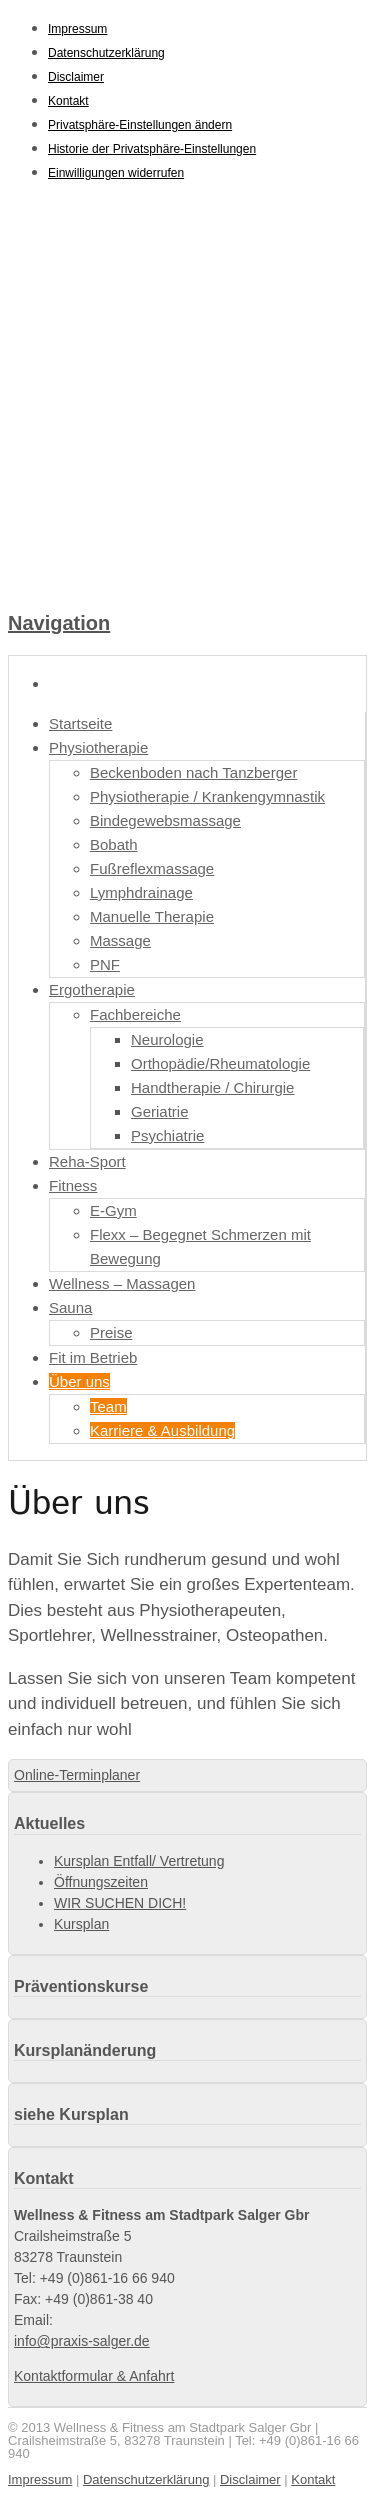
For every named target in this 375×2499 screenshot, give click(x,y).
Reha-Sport (87, 1161)
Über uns (79, 1381)
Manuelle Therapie (152, 916)
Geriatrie (160, 1111)
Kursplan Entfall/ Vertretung (139, 1861)
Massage (120, 940)
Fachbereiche (135, 1014)
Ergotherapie (92, 989)
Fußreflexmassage (152, 868)
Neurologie (167, 1039)
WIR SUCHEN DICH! (120, 1903)
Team (108, 1406)
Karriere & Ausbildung (162, 1430)
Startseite (80, 723)
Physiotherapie (98, 747)
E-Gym (113, 1210)
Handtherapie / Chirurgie (212, 1087)
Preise (111, 1332)
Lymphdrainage (141, 892)
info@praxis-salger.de (82, 2341)
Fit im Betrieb (93, 1357)
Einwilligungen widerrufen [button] (116, 173)
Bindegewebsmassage (165, 820)
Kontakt (68, 101)
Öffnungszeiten (101, 1882)
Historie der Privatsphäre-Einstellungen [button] (152, 149)
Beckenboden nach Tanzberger (193, 772)
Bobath (114, 844)
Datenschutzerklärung (106, 53)
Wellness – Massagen (122, 1283)
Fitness (73, 1185)
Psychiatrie (167, 1135)
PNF (105, 964)
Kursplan (81, 1924)
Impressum (77, 29)
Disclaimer (76, 77)
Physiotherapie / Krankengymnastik (207, 796)
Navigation (59, 623)
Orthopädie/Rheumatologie (220, 1063)
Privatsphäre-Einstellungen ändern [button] (140, 125)
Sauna (70, 1307)
